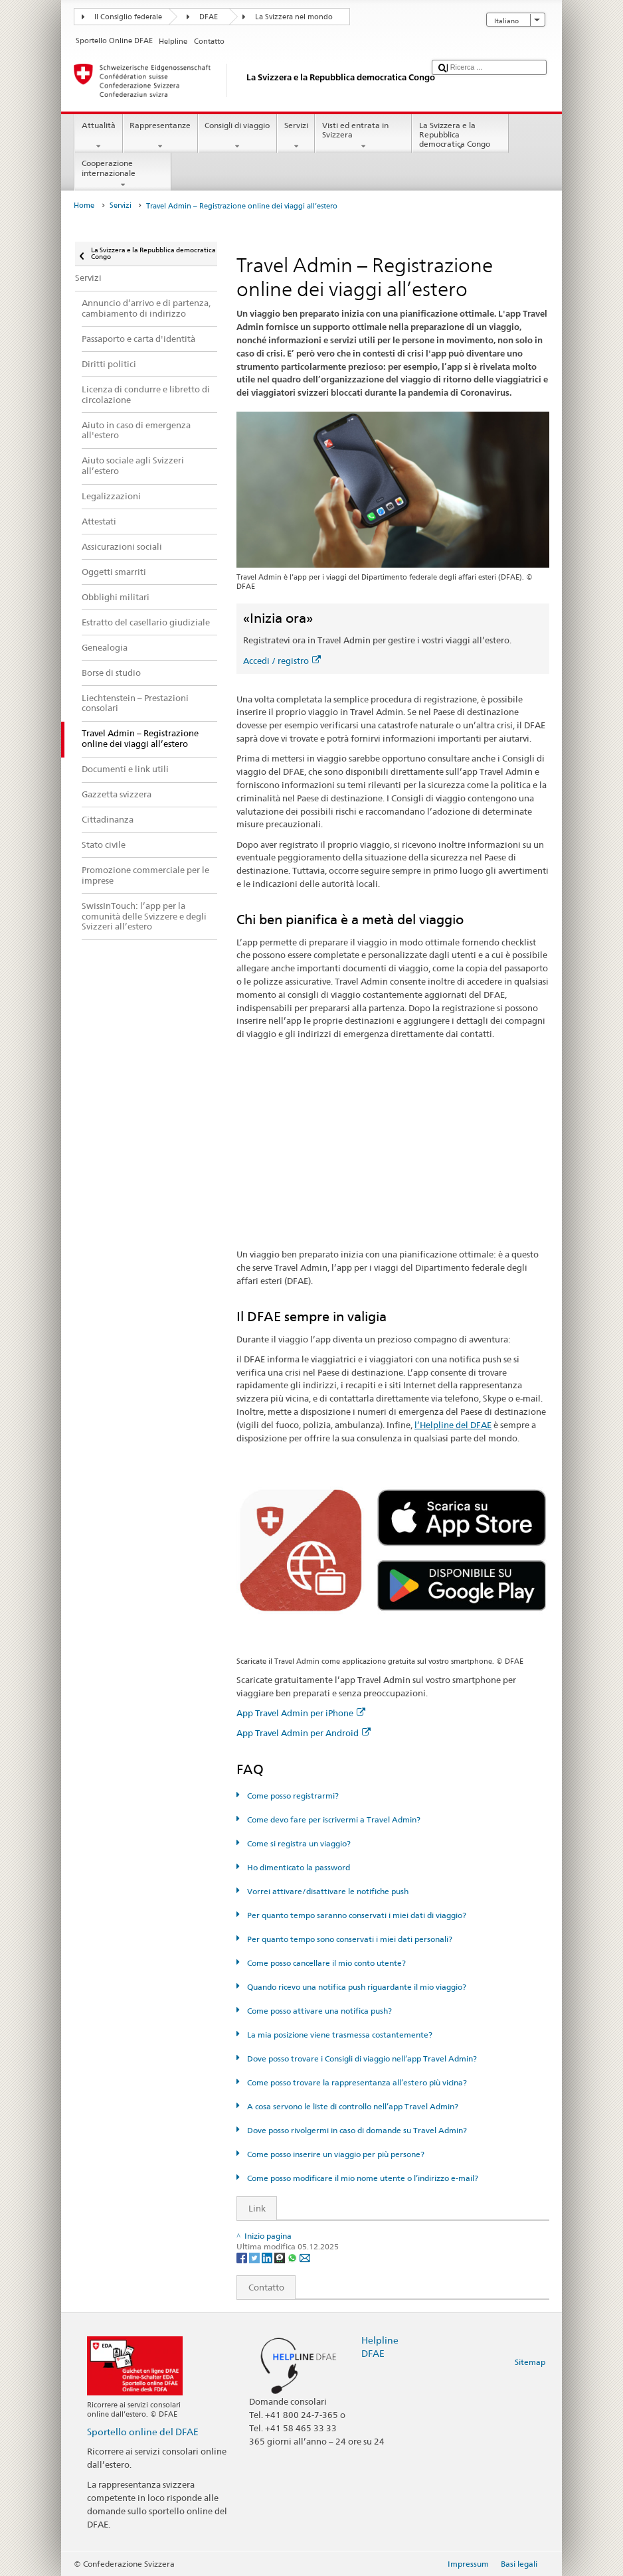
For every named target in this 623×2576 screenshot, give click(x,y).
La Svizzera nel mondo (294, 17)
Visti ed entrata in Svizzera (363, 136)
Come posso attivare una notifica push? (318, 2011)
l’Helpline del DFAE (452, 1424)
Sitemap (530, 2362)
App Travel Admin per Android (303, 1733)
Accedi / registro (282, 660)
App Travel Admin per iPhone (300, 1713)
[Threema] (280, 2257)
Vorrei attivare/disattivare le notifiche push (326, 1891)
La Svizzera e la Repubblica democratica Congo (460, 136)
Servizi (296, 136)
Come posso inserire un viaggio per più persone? (334, 2154)
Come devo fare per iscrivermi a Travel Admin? (332, 1819)
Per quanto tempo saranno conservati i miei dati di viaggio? (355, 1915)
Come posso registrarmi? (292, 1796)
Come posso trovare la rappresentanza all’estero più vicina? (356, 2082)
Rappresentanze (160, 136)
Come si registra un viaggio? (298, 1843)
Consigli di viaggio (237, 136)
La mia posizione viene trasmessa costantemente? (338, 2035)
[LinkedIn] (268, 2257)
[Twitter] (255, 2257)
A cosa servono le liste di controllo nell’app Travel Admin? (351, 2106)
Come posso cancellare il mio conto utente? (325, 1963)
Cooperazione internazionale (123, 174)
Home (84, 205)
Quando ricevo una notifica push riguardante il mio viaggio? (355, 1987)
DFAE (208, 17)
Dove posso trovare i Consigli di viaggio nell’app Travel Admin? (361, 2058)
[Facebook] (242, 2257)
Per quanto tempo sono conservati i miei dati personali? (348, 1939)
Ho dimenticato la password (297, 1867)
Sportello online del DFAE (143, 2431)
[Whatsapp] (293, 2257)
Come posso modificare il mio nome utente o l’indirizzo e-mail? (361, 2178)
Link (251, 2208)
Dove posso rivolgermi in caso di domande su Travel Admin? (356, 2130)
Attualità (98, 136)
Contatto (260, 2287)
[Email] (305, 2257)
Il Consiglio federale (128, 17)
